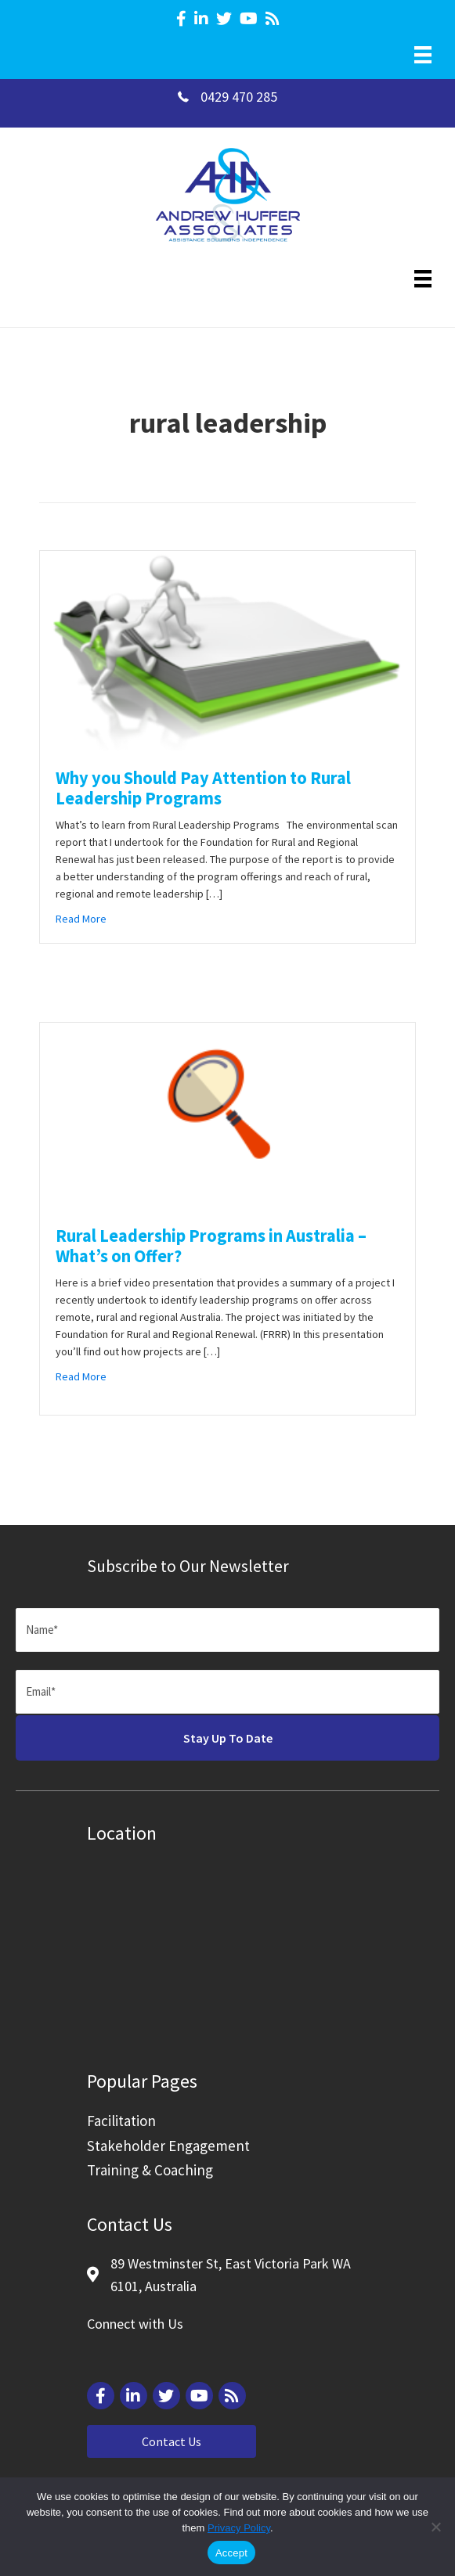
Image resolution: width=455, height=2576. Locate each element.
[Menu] (422, 54)
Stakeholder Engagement (168, 2145)
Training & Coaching (150, 2169)
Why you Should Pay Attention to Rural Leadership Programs (203, 788)
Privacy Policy (239, 2528)
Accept (231, 2553)
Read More (81, 918)
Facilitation (121, 2120)
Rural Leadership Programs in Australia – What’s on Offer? (211, 1246)
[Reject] (435, 2527)
